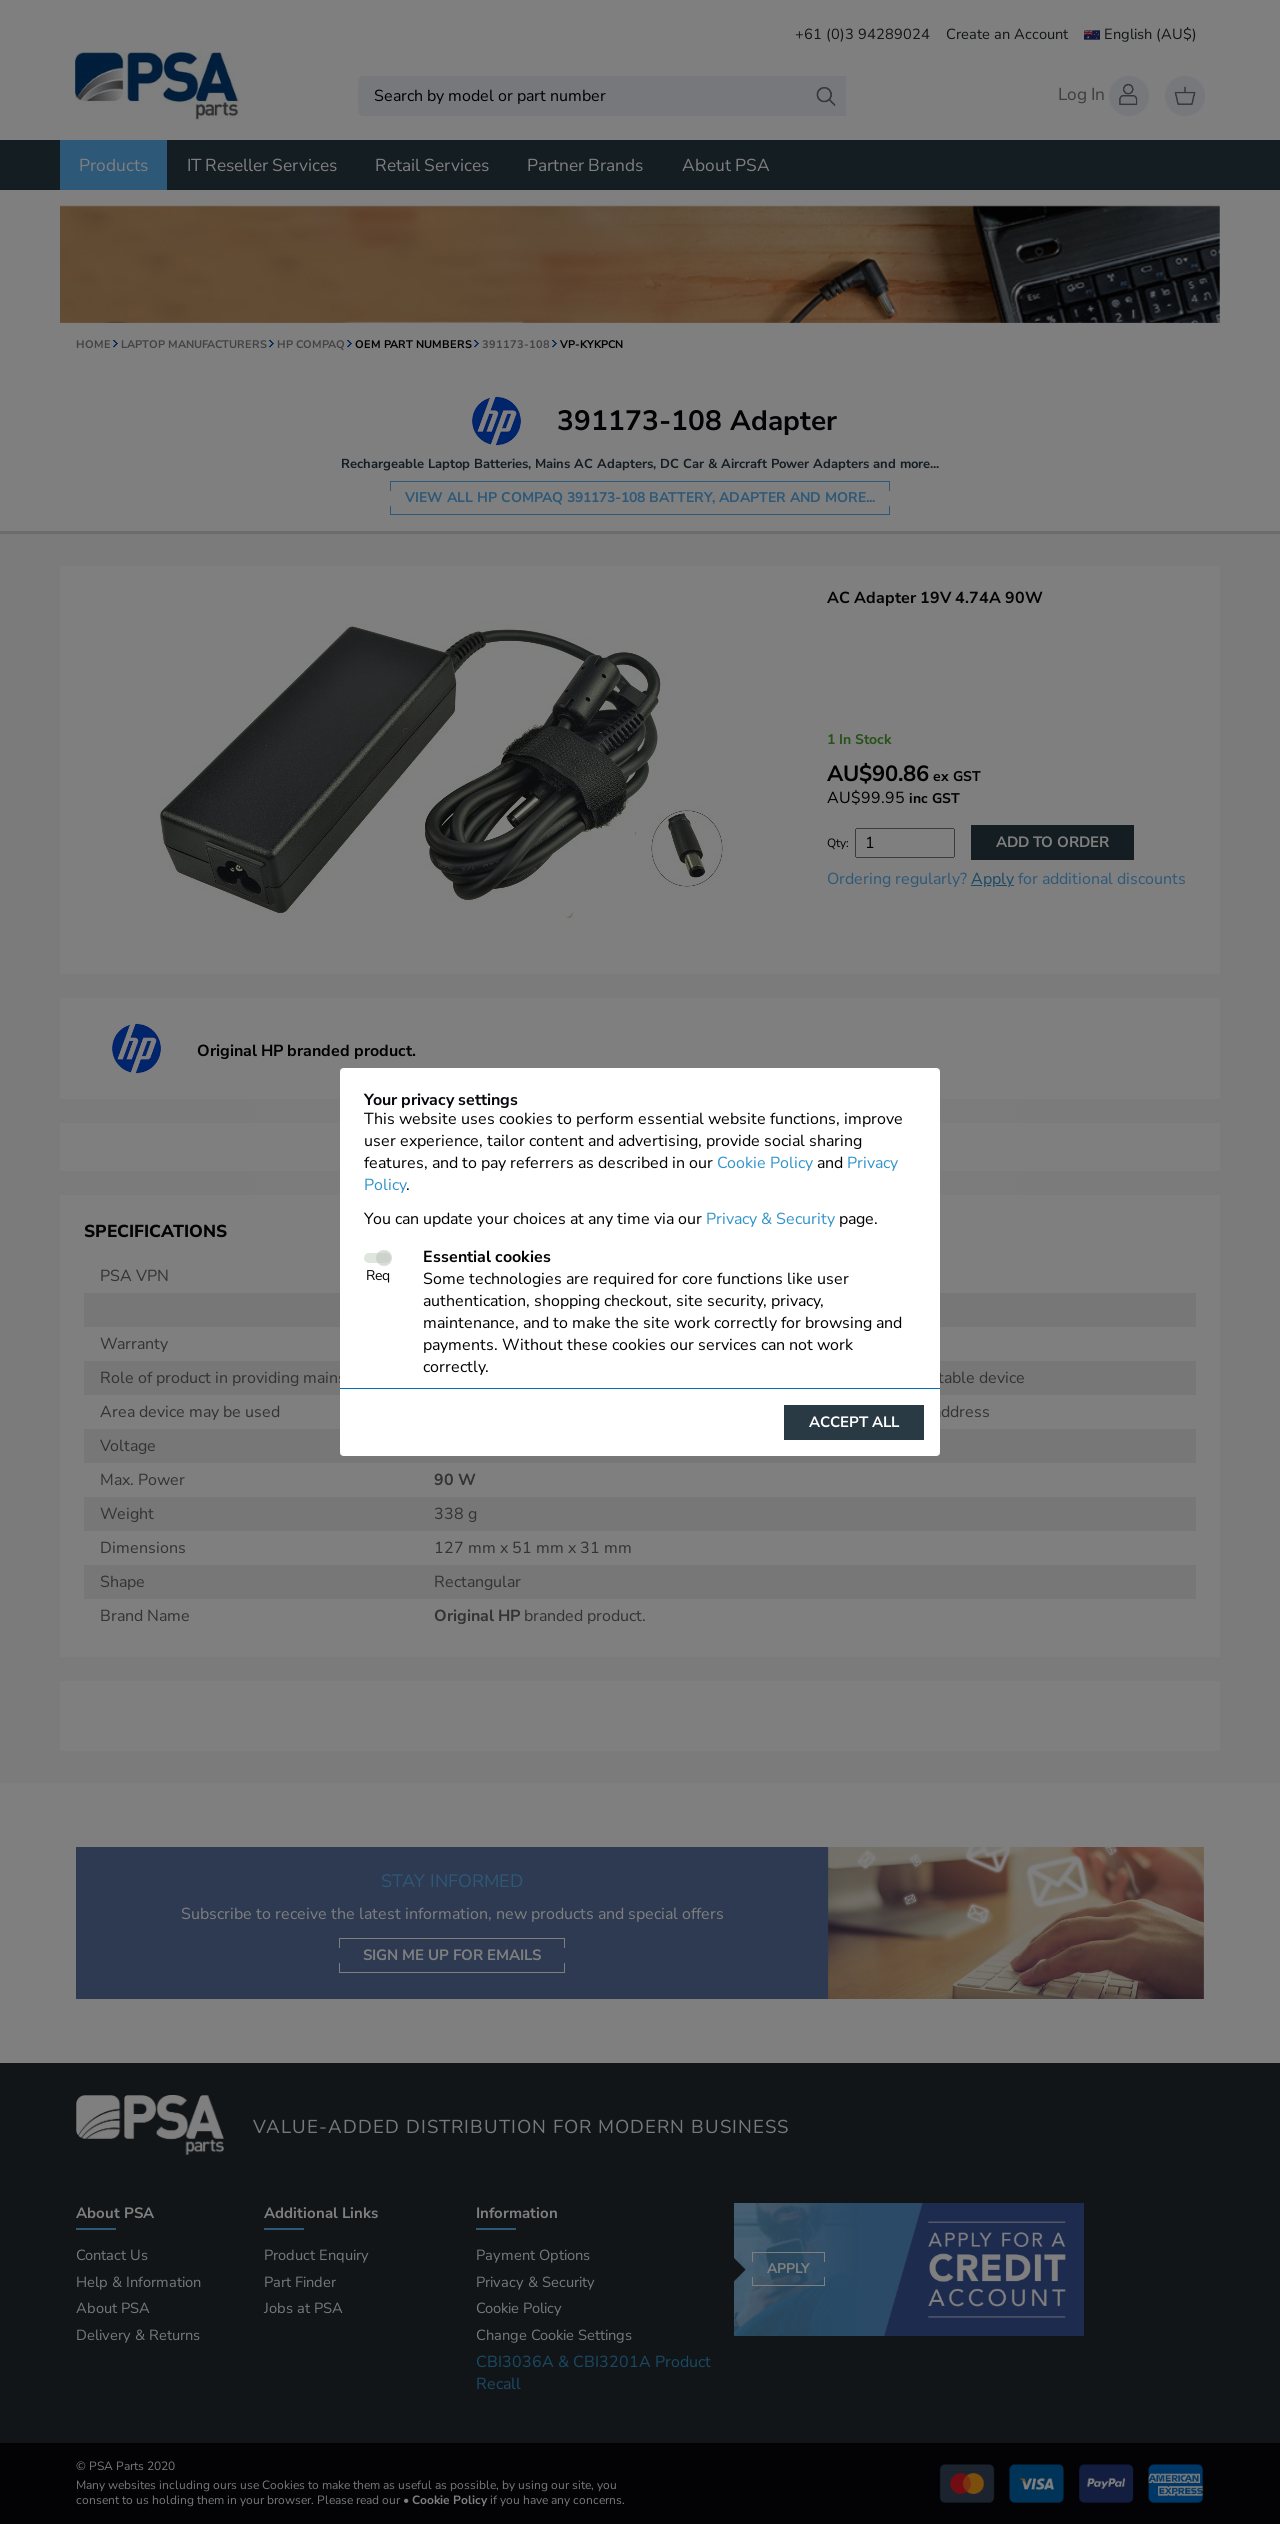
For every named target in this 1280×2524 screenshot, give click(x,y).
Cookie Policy (765, 1163)
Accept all (854, 1422)
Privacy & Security (770, 1219)
